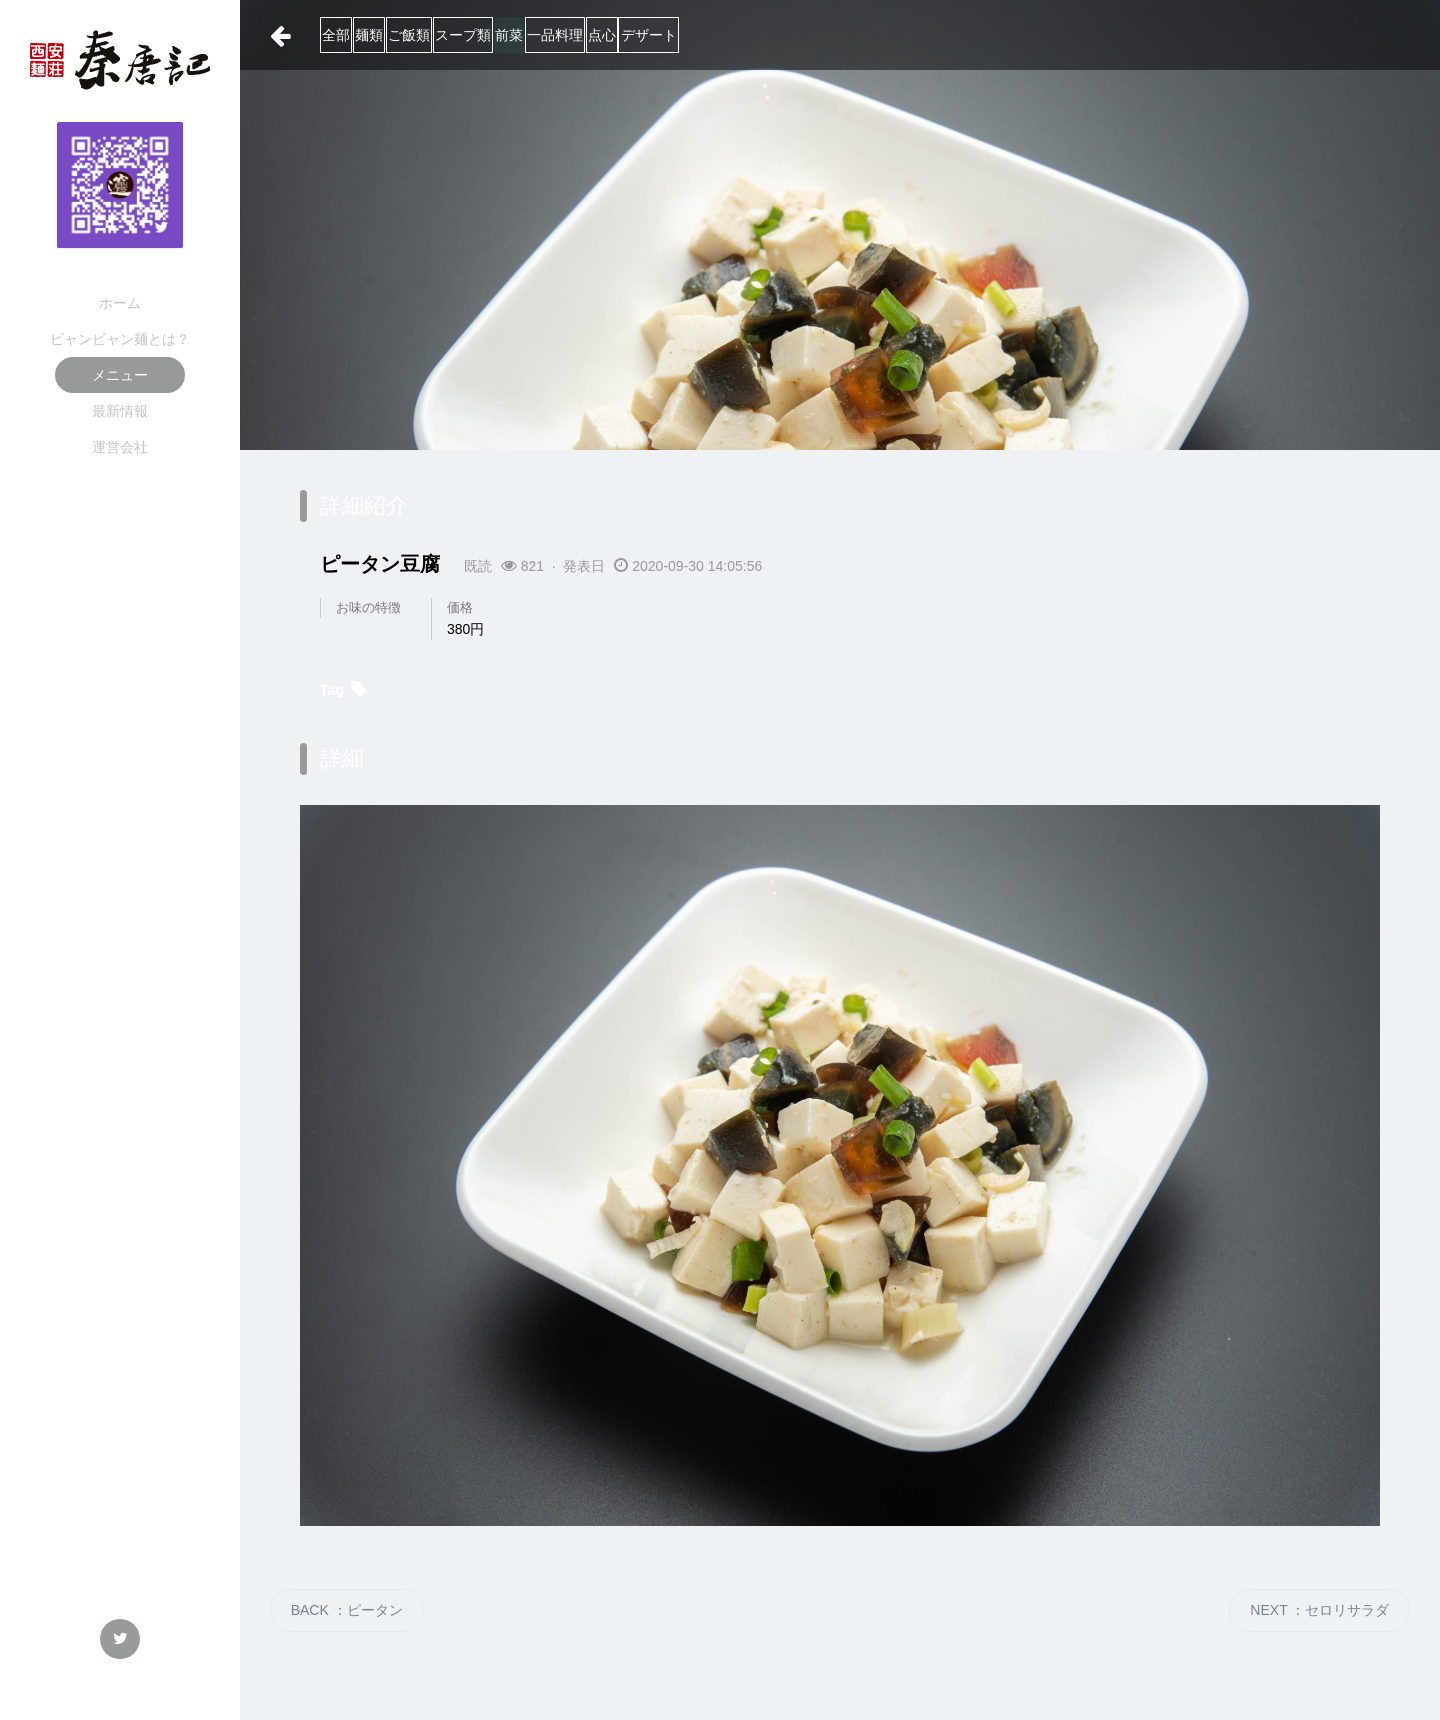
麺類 (420, 35)
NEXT (1319, 1610)
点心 (838, 35)
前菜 (671, 35)
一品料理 (754, 35)
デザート (922, 35)
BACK (347, 1610)
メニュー (120, 375)
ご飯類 (497, 35)
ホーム (120, 303)
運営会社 (120, 447)
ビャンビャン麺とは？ (120, 339)
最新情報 (120, 411)
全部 (350, 35)
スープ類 (588, 35)
